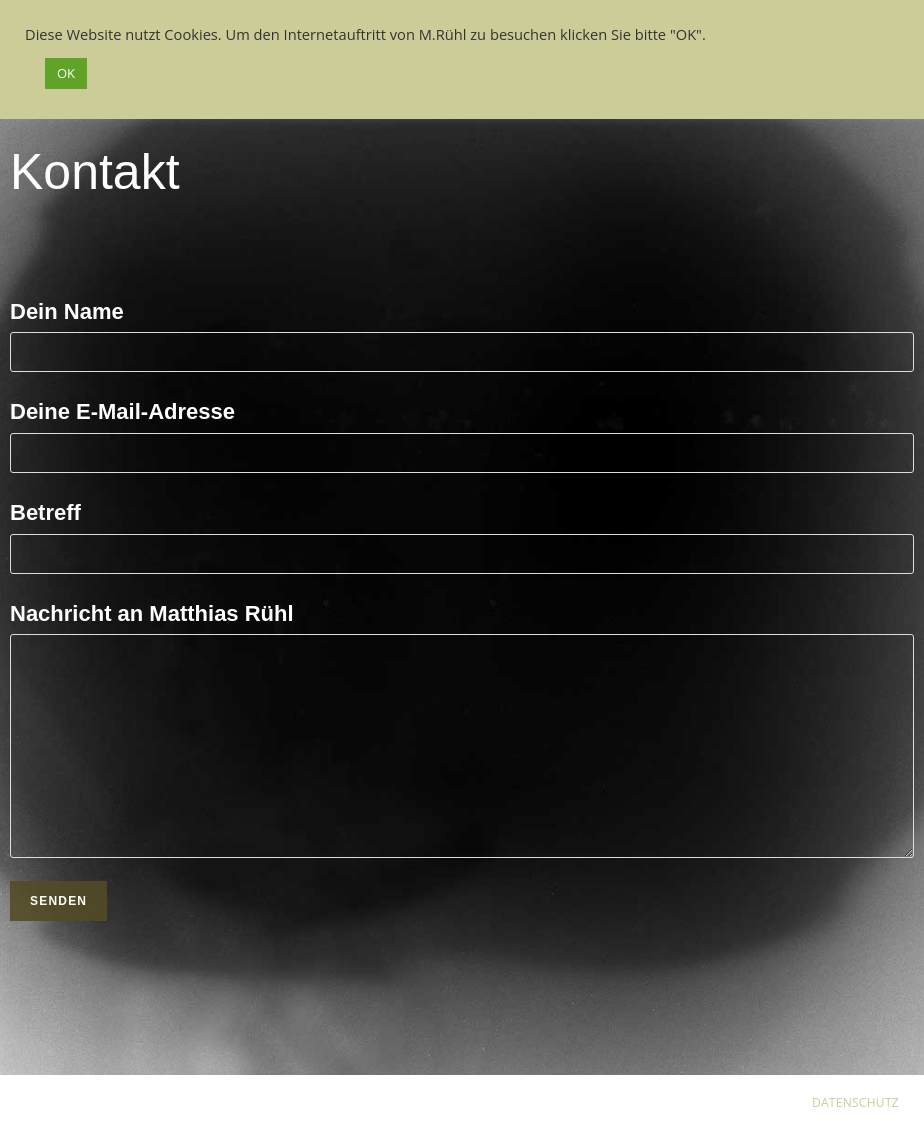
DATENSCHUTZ (855, 1102)
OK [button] (66, 73)
